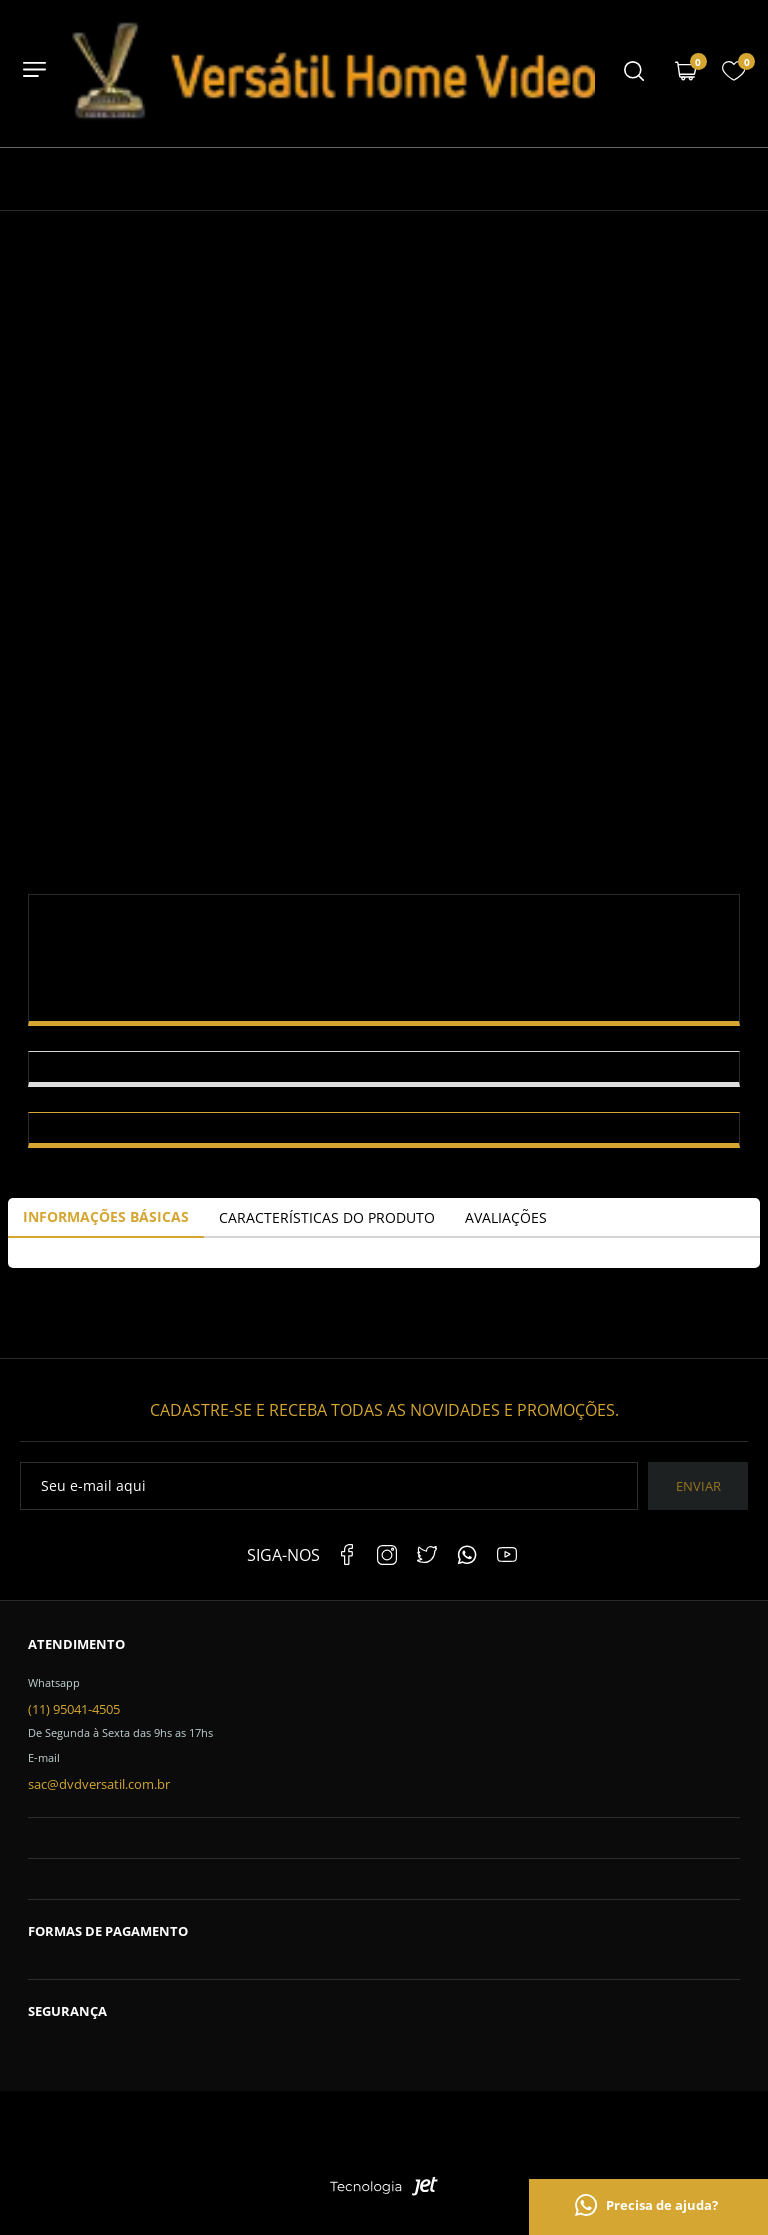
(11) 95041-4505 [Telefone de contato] (74, 1709)
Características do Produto (327, 1217)
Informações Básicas (106, 1216)
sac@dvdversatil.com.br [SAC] (99, 1784)
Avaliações (506, 1217)
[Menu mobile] (634, 73)
